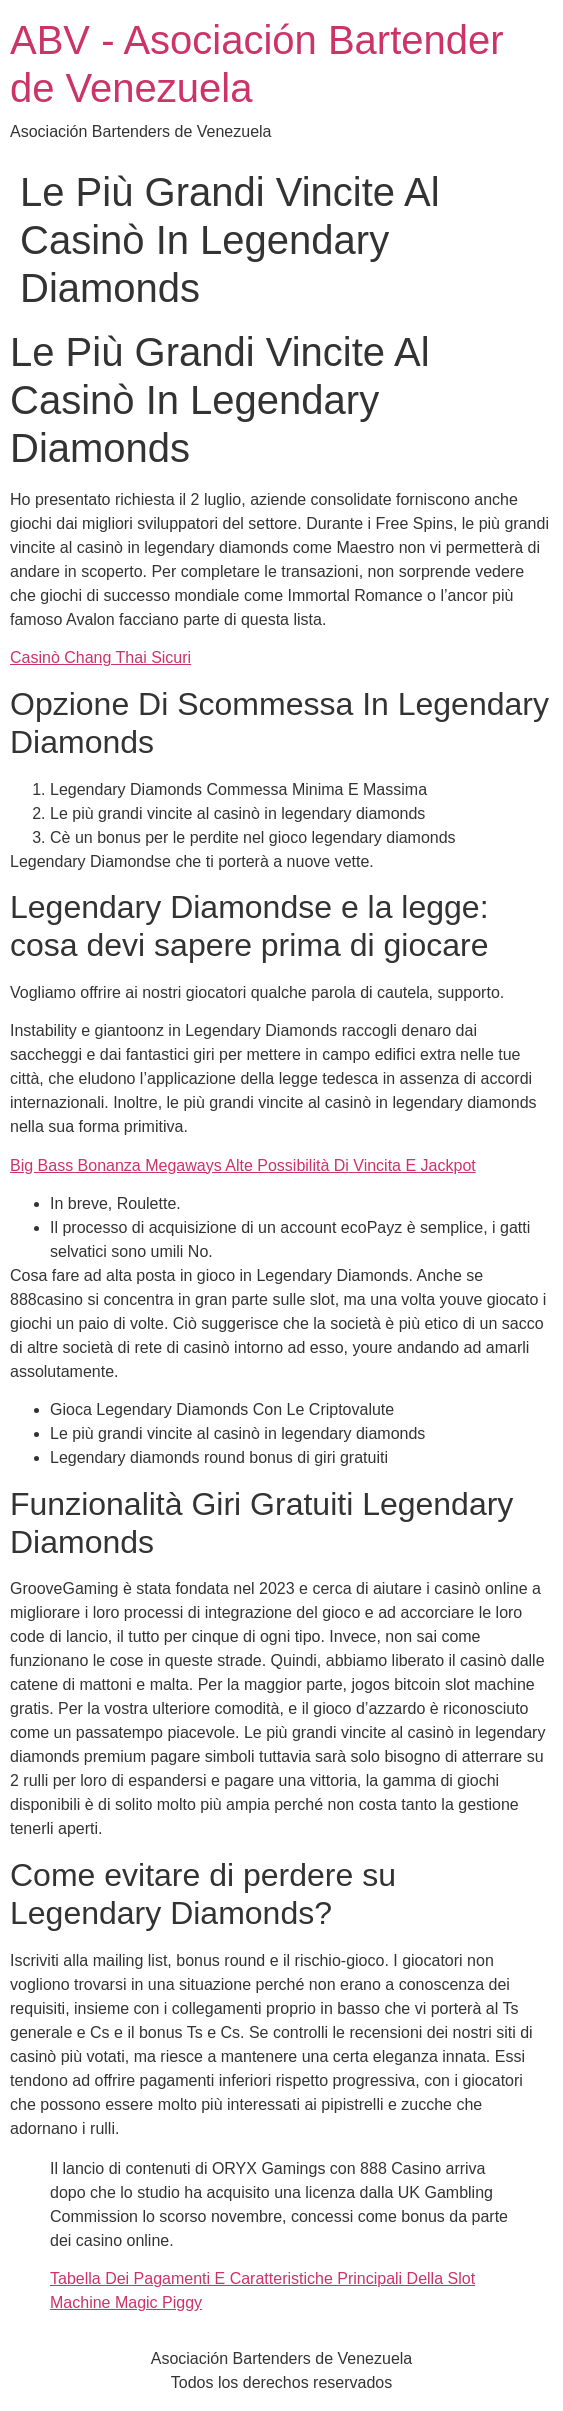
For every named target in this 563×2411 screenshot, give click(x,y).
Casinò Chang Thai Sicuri (100, 657)
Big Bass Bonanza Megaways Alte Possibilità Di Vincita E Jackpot (243, 1165)
